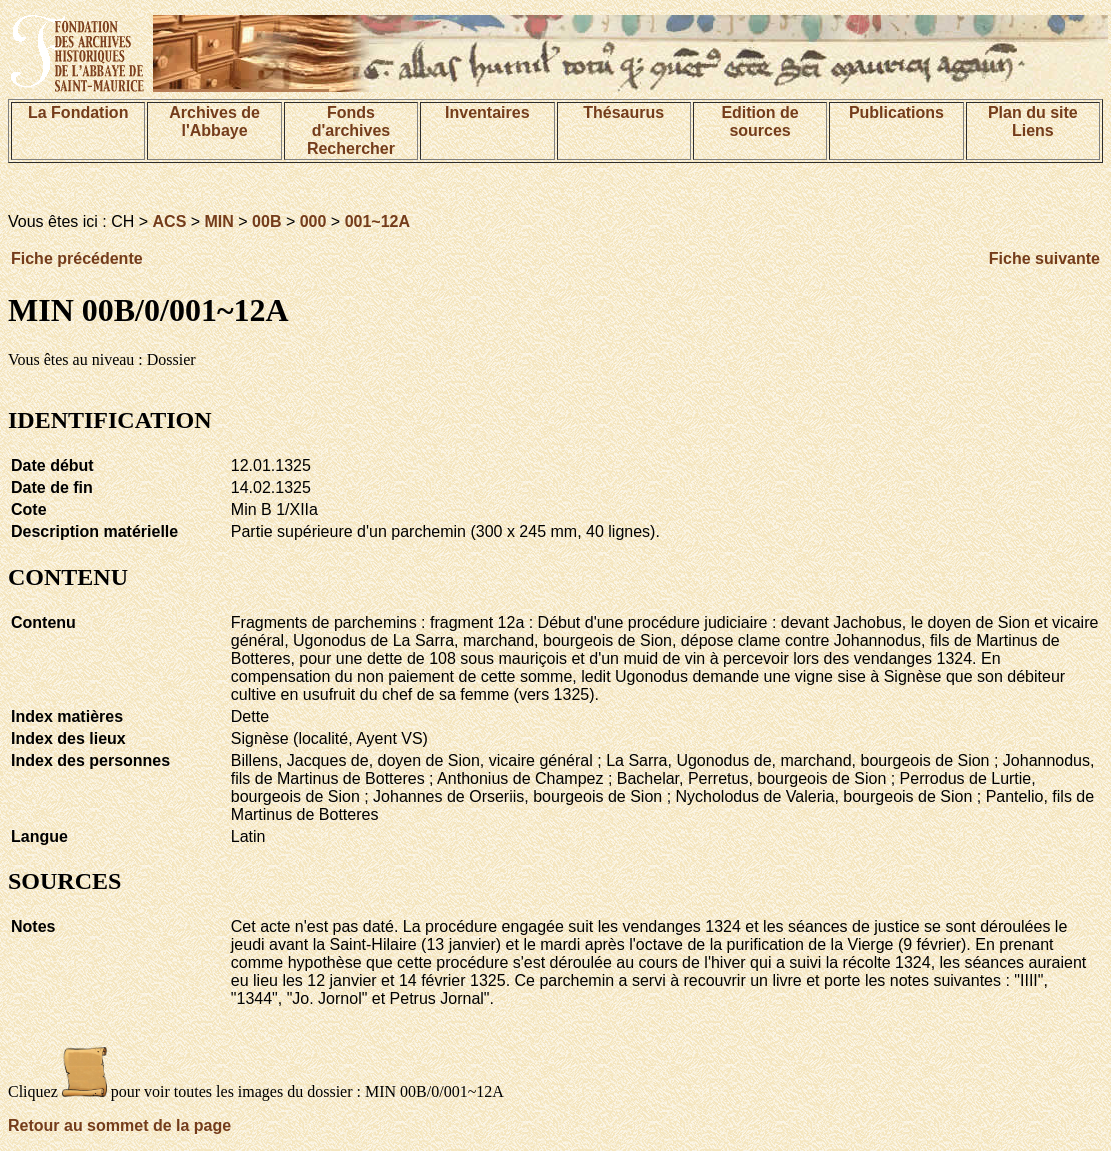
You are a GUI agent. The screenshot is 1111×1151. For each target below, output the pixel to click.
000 (313, 221)
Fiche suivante (1044, 258)
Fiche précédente (77, 258)
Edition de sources (759, 121)
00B (266, 221)
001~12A (377, 221)
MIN (219, 221)
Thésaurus (623, 112)
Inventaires (487, 112)
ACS (170, 221)
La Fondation (78, 112)
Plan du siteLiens (1033, 121)
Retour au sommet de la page (119, 1125)
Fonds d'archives (351, 121)
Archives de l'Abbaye (214, 121)
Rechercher (351, 148)
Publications (896, 112)
